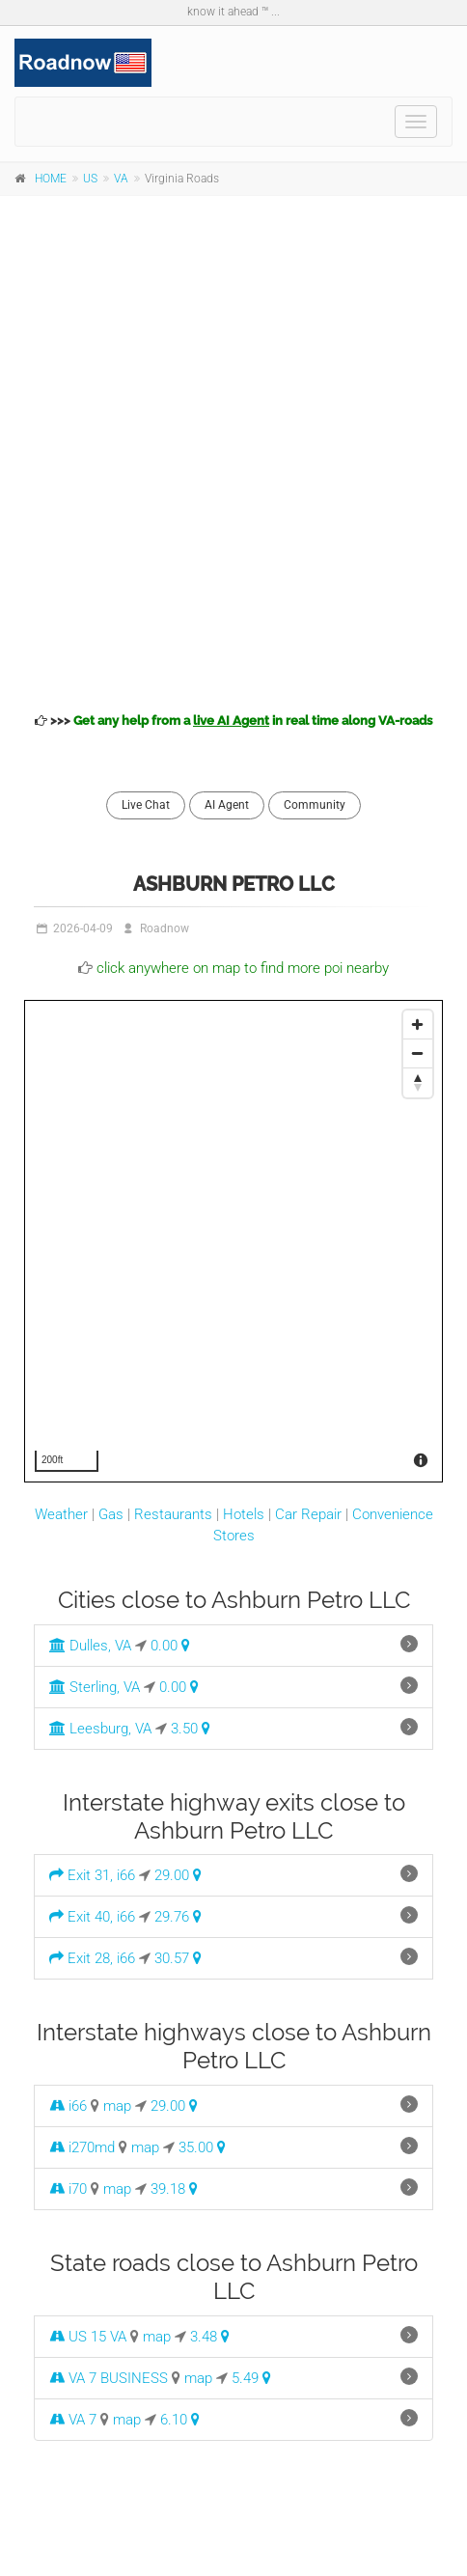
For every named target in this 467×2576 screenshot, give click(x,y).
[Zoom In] (417, 1025)
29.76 (178, 1916)
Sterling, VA (94, 1687)
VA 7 (72, 2419)
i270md (82, 2147)
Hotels (243, 1514)
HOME (51, 178)
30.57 (178, 1958)
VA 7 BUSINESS (108, 2378)
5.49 (251, 2378)
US (90, 178)
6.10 (180, 2419)
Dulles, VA (90, 1645)
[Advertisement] (233, 450)
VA (121, 178)
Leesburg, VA (100, 1728)
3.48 (210, 2336)
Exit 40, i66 (92, 1916)
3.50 (190, 1728)
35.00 (202, 2147)
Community (314, 805)
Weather (61, 1514)
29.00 (178, 1875)
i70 (68, 2189)
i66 (68, 2106)
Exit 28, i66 (92, 1958)
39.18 (174, 2189)
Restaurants (173, 1514)
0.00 (170, 1645)
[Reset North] (417, 1082)
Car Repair (308, 1514)
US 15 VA (87, 2336)
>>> (233, 720)
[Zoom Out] (417, 1053)
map (117, 2106)
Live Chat (146, 805)
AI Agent (227, 805)
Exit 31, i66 (92, 1875)
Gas (111, 1514)
